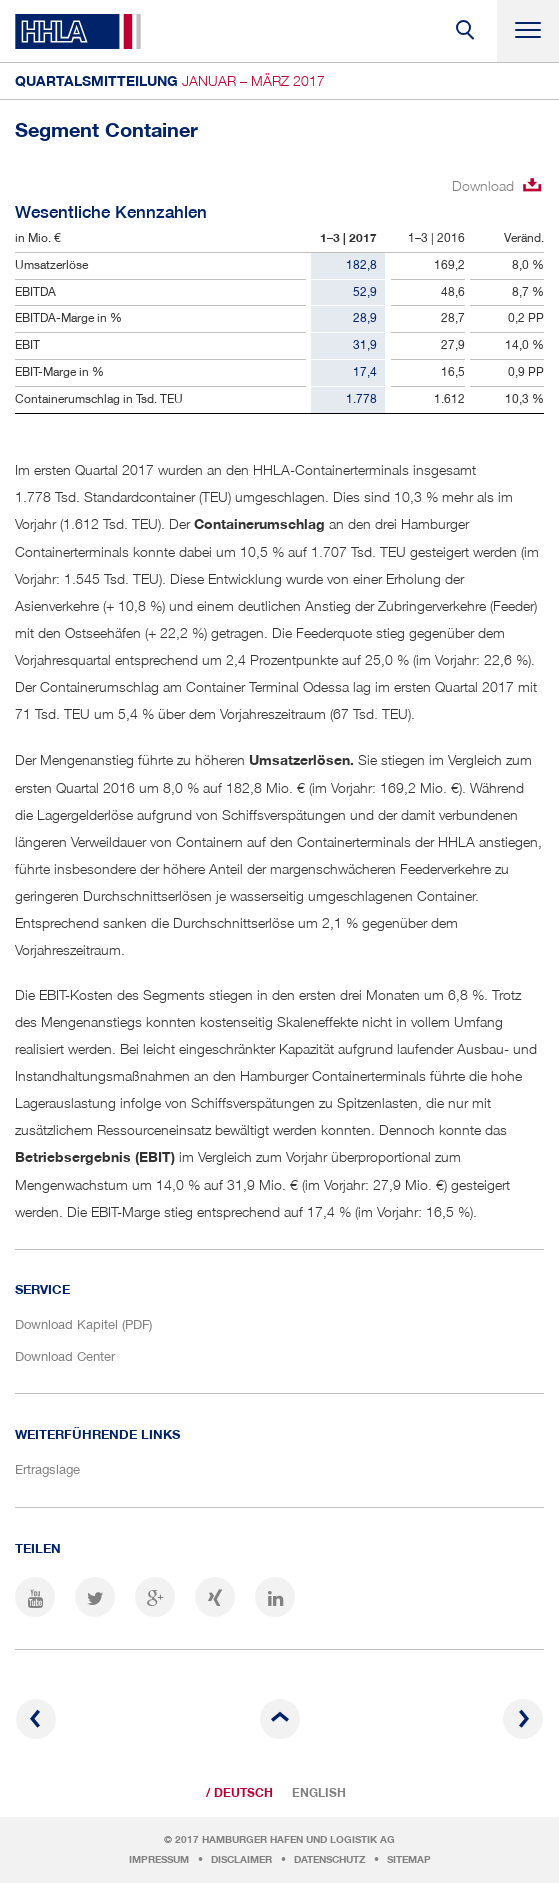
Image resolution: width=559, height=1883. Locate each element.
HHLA (78, 31)
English (319, 1793)
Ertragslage (47, 1469)
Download (483, 185)
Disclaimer (241, 1859)
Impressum (159, 1859)
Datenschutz (329, 1859)
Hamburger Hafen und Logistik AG (298, 1839)
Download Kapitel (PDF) (83, 1324)
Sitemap (409, 1859)
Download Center (65, 1356)
